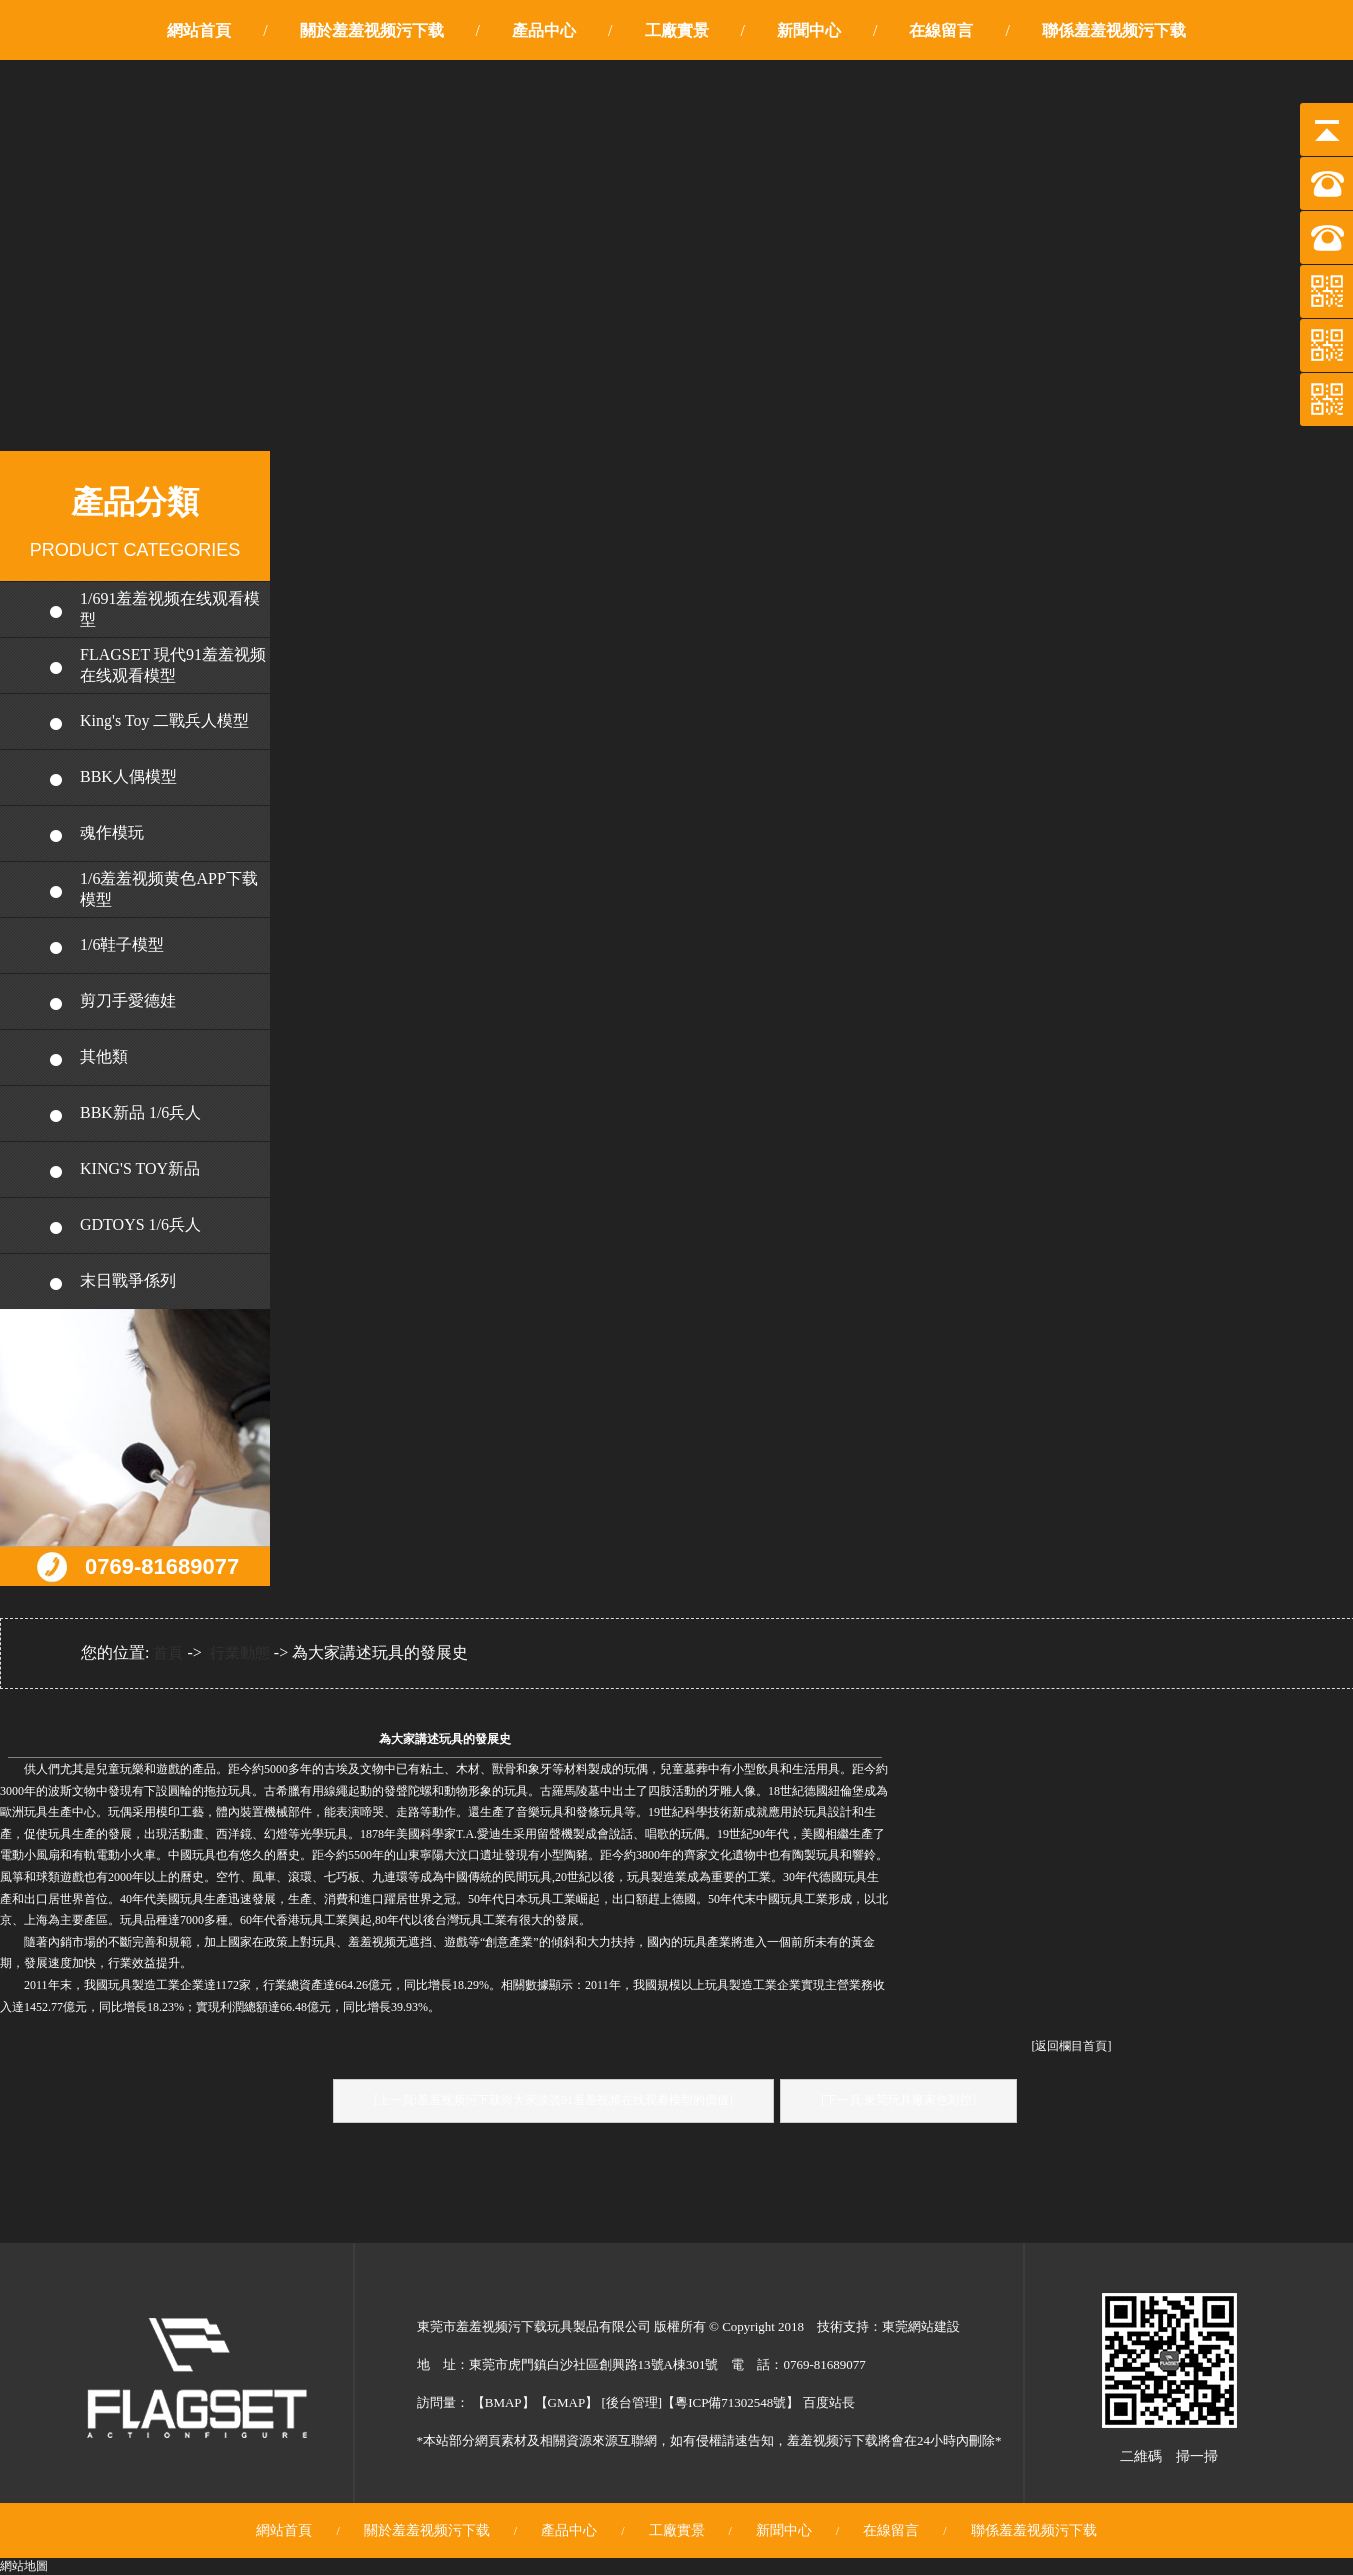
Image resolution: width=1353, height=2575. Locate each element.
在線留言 (941, 30)
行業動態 (240, 1653)
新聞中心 (809, 30)
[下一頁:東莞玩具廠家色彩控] (898, 2100)
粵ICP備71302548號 (730, 2402)
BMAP (503, 2402)
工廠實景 (677, 30)
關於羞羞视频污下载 (372, 30)
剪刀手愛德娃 (128, 1000)
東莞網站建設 (921, 2326)
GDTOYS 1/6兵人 (140, 1224)
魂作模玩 (112, 832)
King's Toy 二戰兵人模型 (164, 720)
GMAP (567, 2402)
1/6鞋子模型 (122, 944)
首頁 (168, 1653)
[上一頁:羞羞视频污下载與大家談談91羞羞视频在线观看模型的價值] (553, 2100)
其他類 (104, 1056)
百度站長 (829, 2402)
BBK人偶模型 (128, 776)
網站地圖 (24, 2566)
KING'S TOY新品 (140, 1168)
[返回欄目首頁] (1072, 2046)
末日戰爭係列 (128, 1280)
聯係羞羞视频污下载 (1114, 30)
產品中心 (544, 30)
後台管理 (632, 2402)
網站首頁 (199, 30)
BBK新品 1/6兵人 (140, 1112)
